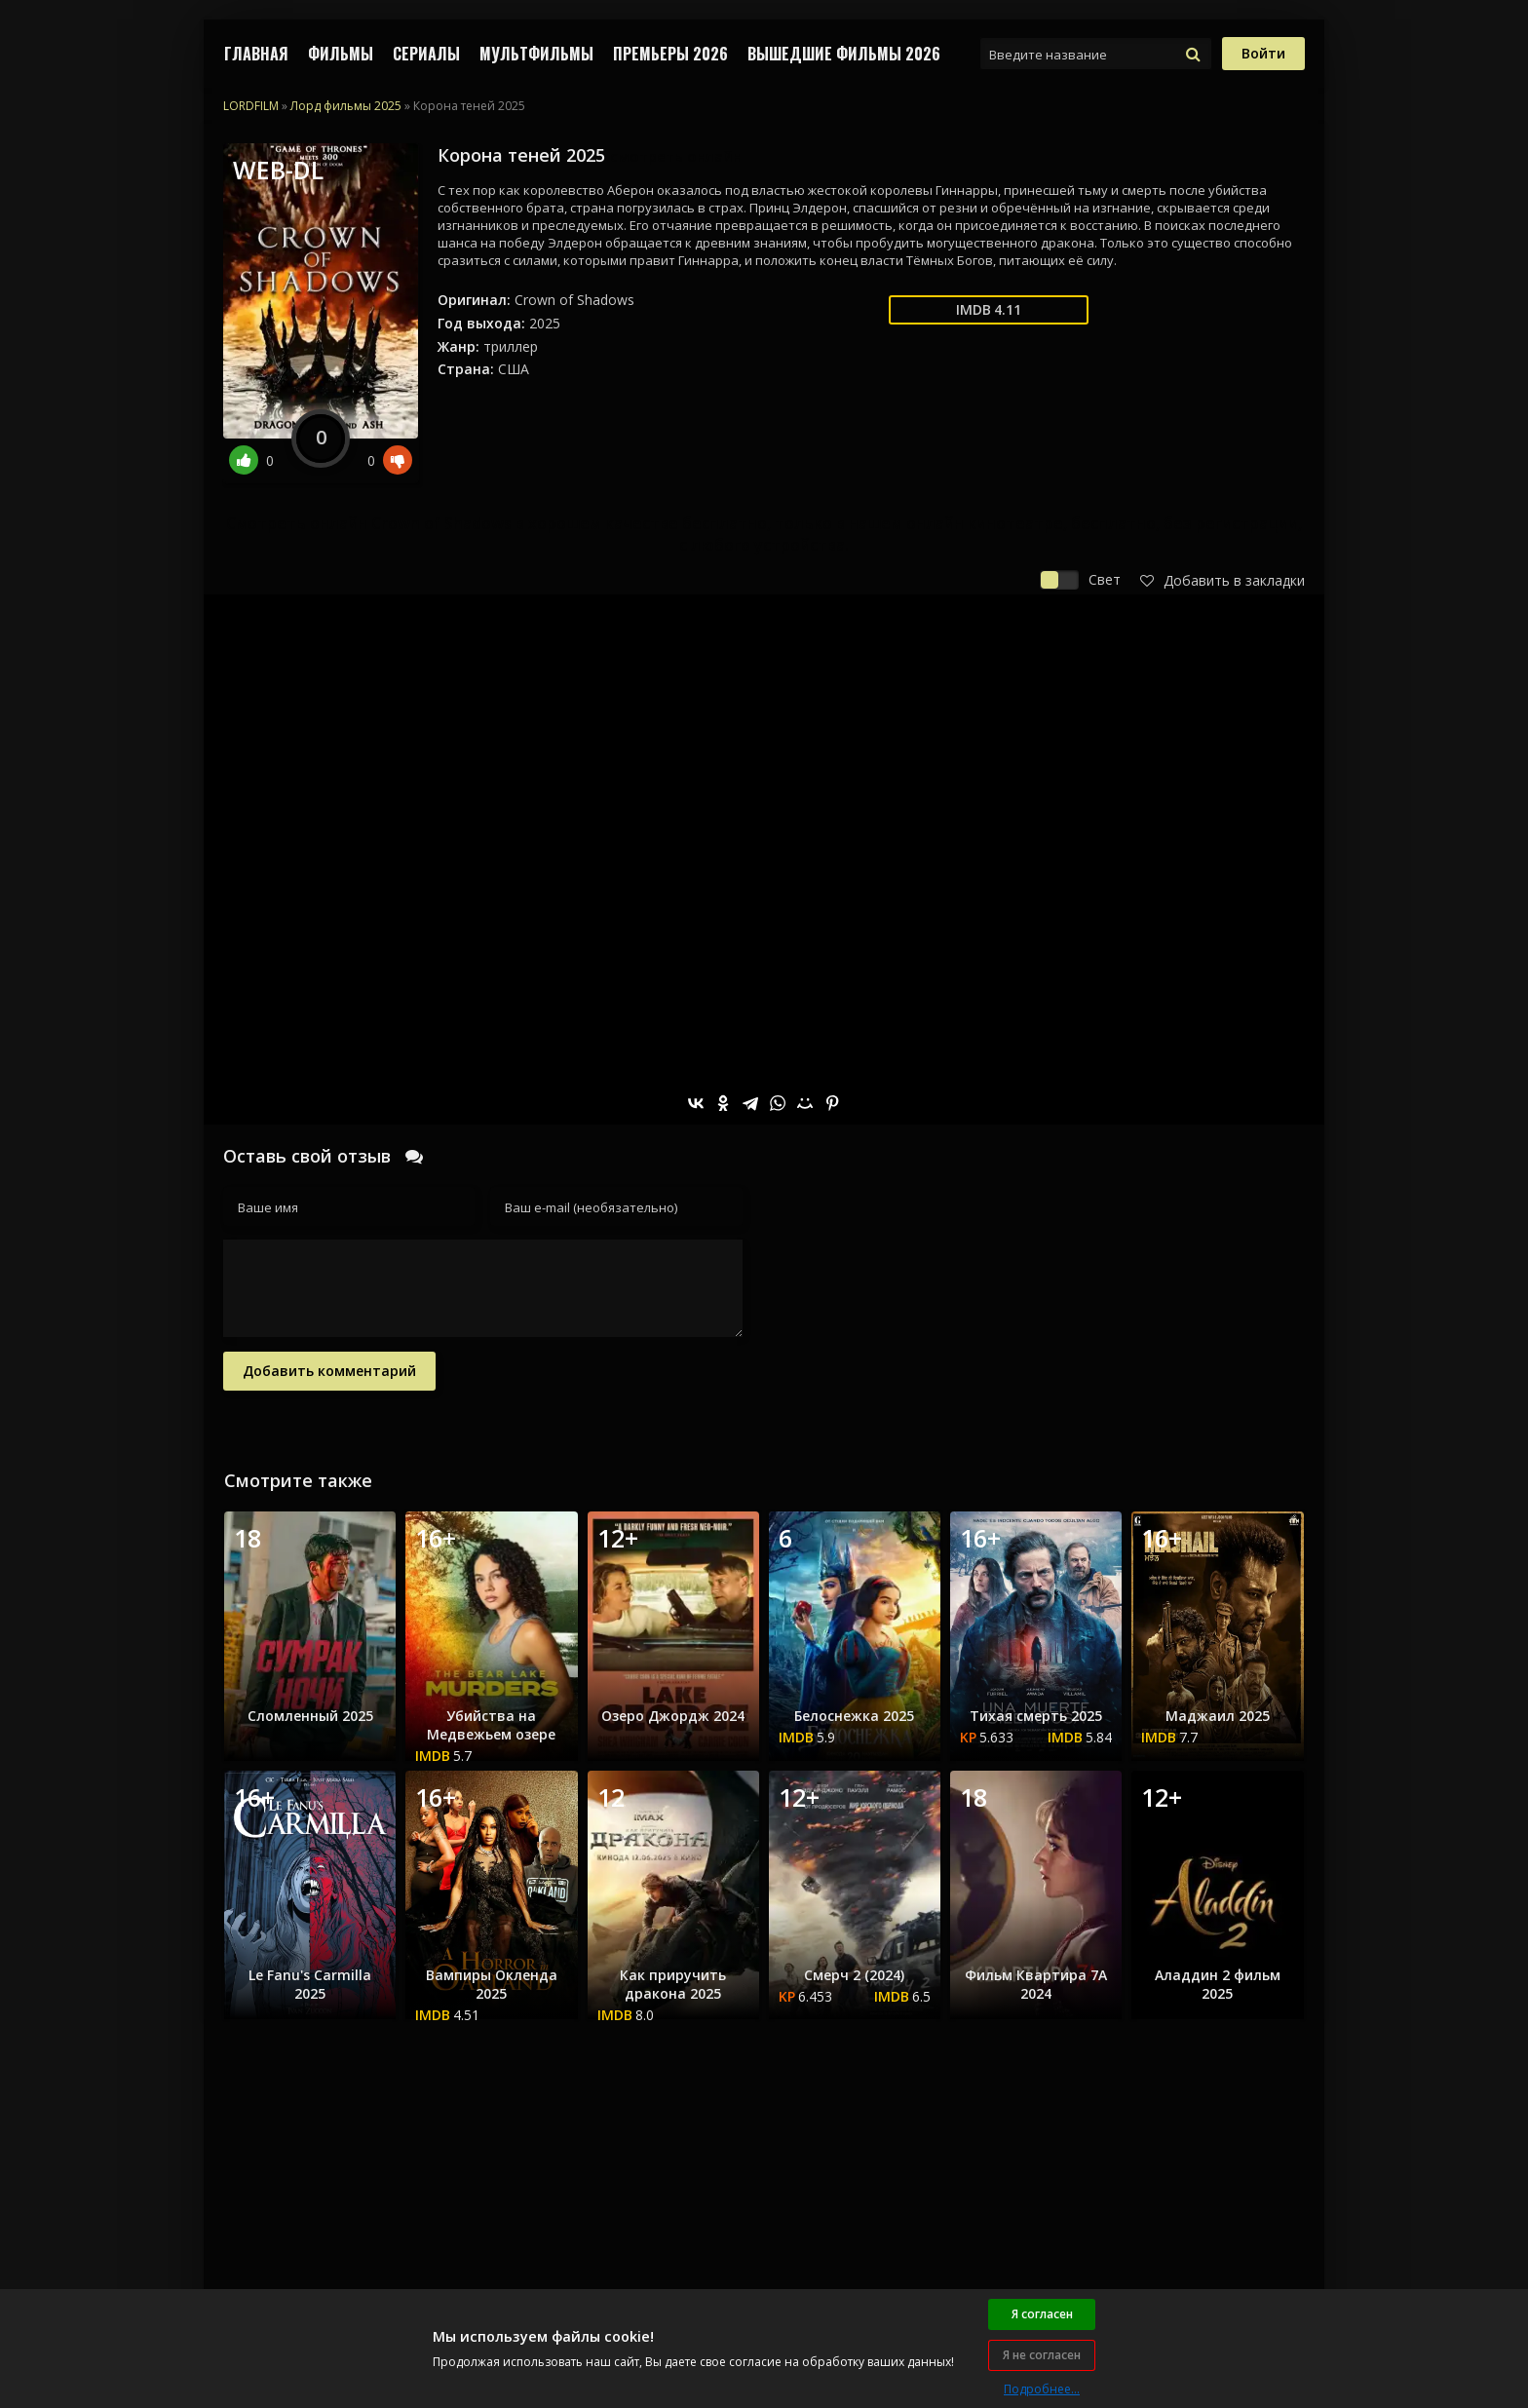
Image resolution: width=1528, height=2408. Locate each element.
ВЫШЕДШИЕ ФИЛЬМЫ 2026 (843, 53)
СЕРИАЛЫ (426, 53)
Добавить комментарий (329, 1370)
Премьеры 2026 (670, 53)
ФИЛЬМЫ (340, 53)
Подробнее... (1042, 2389)
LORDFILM (251, 105)
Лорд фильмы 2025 (345, 105)
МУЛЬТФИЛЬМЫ (536, 53)
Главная (256, 53)
